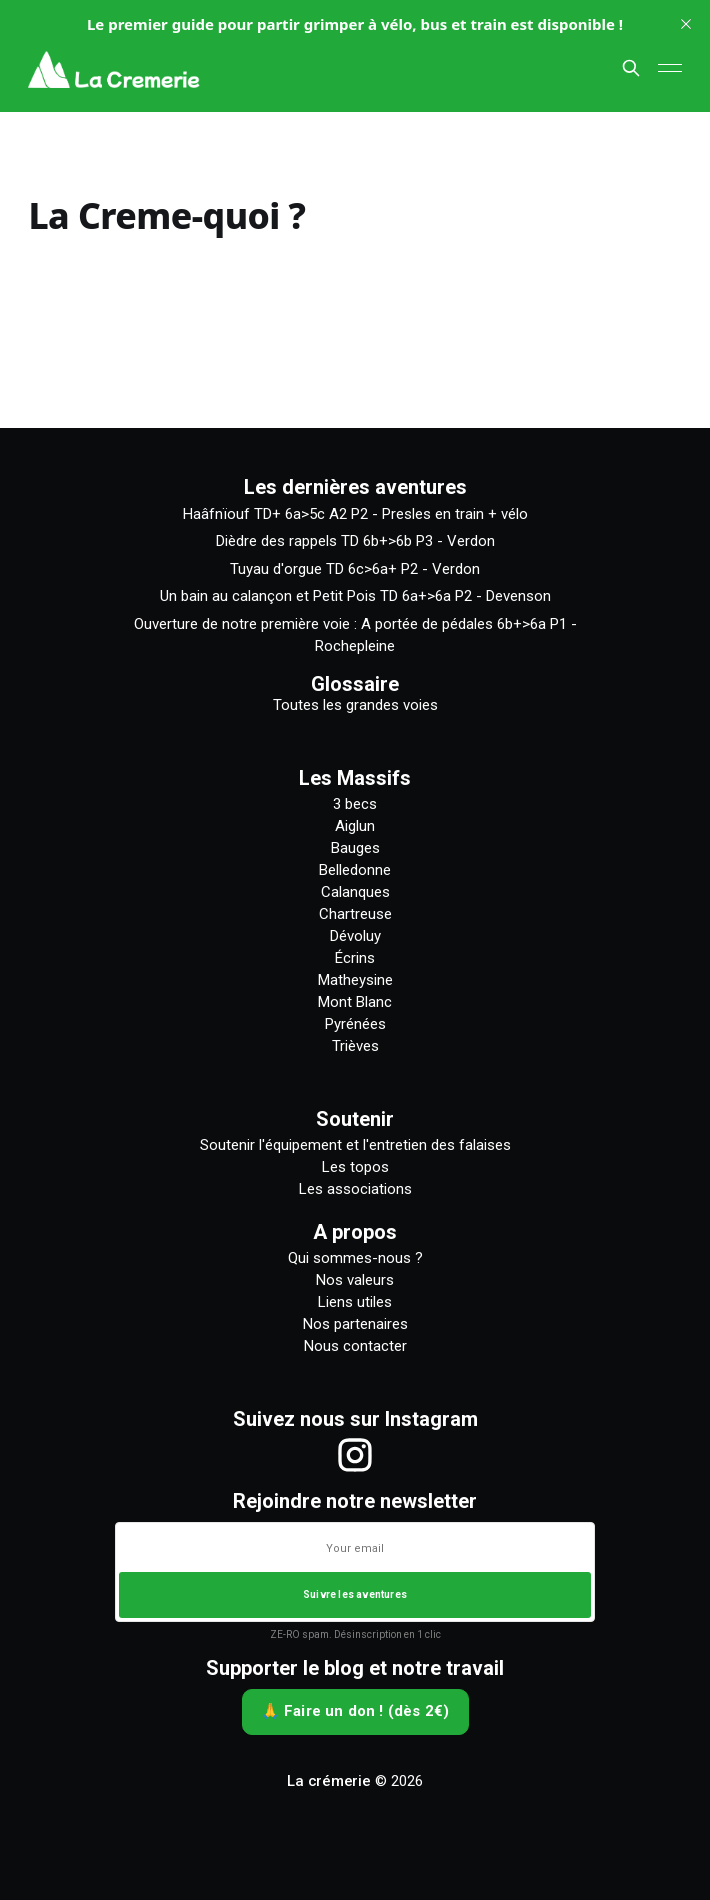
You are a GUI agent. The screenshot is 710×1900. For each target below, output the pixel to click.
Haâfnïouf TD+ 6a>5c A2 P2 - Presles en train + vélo (355, 514)
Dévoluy (355, 936)
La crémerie (329, 1781)
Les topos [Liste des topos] (355, 1167)
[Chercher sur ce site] (631, 68)
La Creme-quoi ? (166, 215)
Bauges (355, 848)
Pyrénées (355, 1024)
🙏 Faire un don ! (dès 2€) (355, 1711)
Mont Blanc (355, 1002)
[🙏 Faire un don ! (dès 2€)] (355, 1712)
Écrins (355, 958)
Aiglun (355, 826)
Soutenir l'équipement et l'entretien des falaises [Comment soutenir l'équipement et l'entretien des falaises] (355, 1145)
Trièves (355, 1046)
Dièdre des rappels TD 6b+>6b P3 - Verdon (355, 541)
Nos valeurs (355, 1280)
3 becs (355, 804)
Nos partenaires (355, 1324)
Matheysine (355, 980)
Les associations (355, 1189)
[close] (686, 24)
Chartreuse (355, 914)
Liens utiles (355, 1302)
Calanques (355, 892)
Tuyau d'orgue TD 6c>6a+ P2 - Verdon (355, 569)
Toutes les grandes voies (355, 705)
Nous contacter (355, 1346)
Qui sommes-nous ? (355, 1258)
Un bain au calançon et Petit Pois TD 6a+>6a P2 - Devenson (355, 596)
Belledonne (355, 870)
